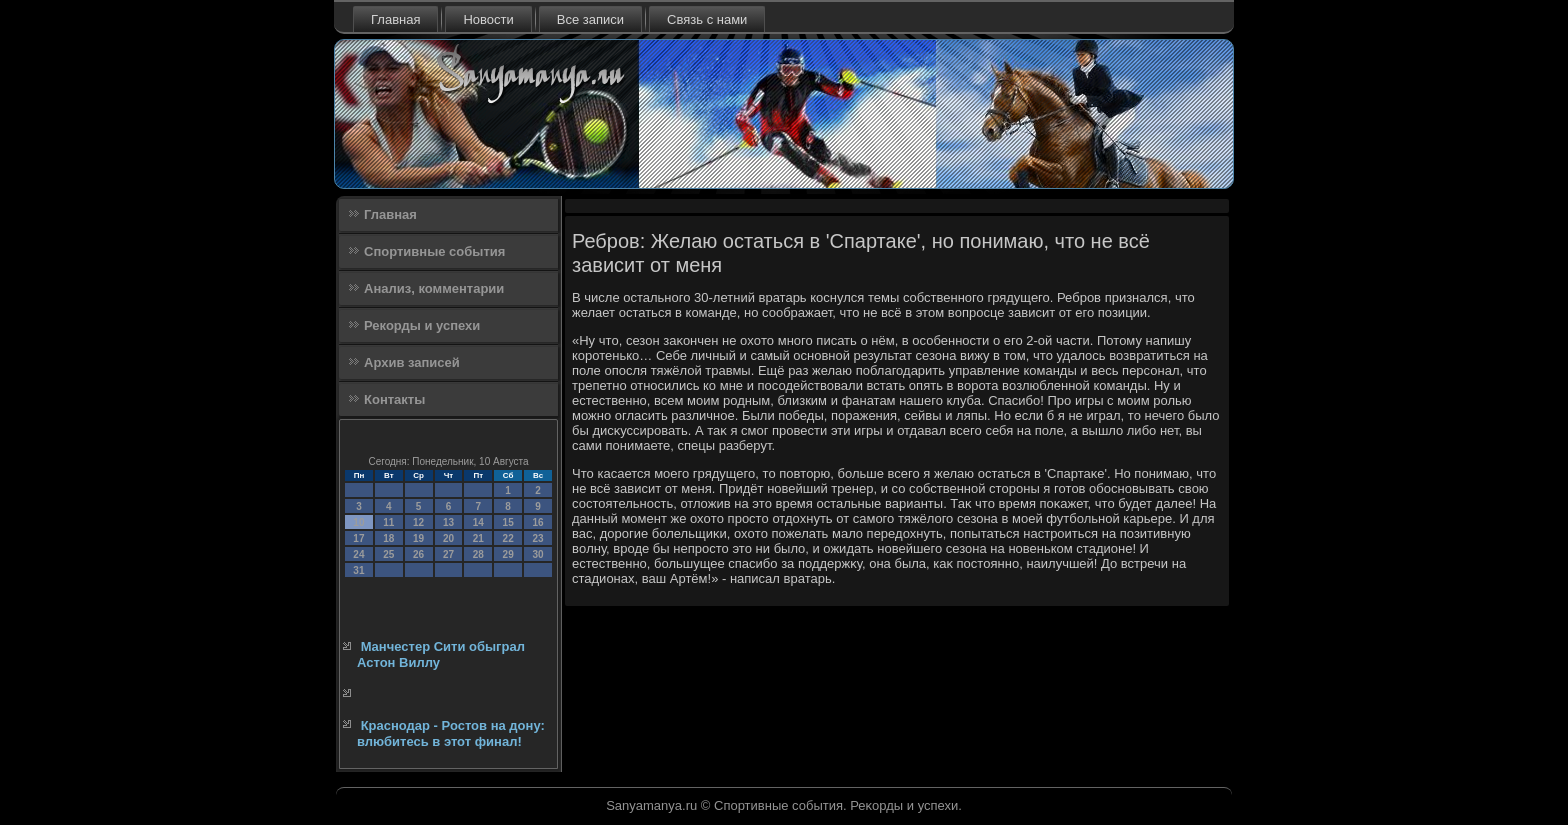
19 (418, 538)
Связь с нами (707, 19)
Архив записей (412, 362)
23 (537, 538)
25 (388, 554)
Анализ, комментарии (434, 288)
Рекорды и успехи (422, 325)
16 (537, 522)
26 (418, 554)
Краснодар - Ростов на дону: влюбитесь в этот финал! (451, 733)
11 (388, 522)
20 (448, 538)
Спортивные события (434, 251)
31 (358, 570)
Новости (488, 19)
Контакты (394, 399)
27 (448, 554)
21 (478, 538)
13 (448, 522)
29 (508, 554)
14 (478, 522)
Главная (395, 19)
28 (478, 554)
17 (358, 538)
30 (537, 554)
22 (508, 538)
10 (358, 522)
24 (358, 554)
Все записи (590, 19)
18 (388, 538)
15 (508, 522)
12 (418, 522)
